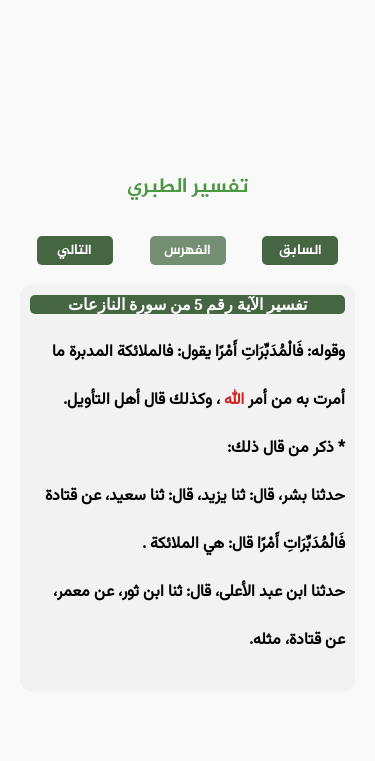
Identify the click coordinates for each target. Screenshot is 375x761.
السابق (300, 250)
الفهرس (187, 250)
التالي (74, 250)
